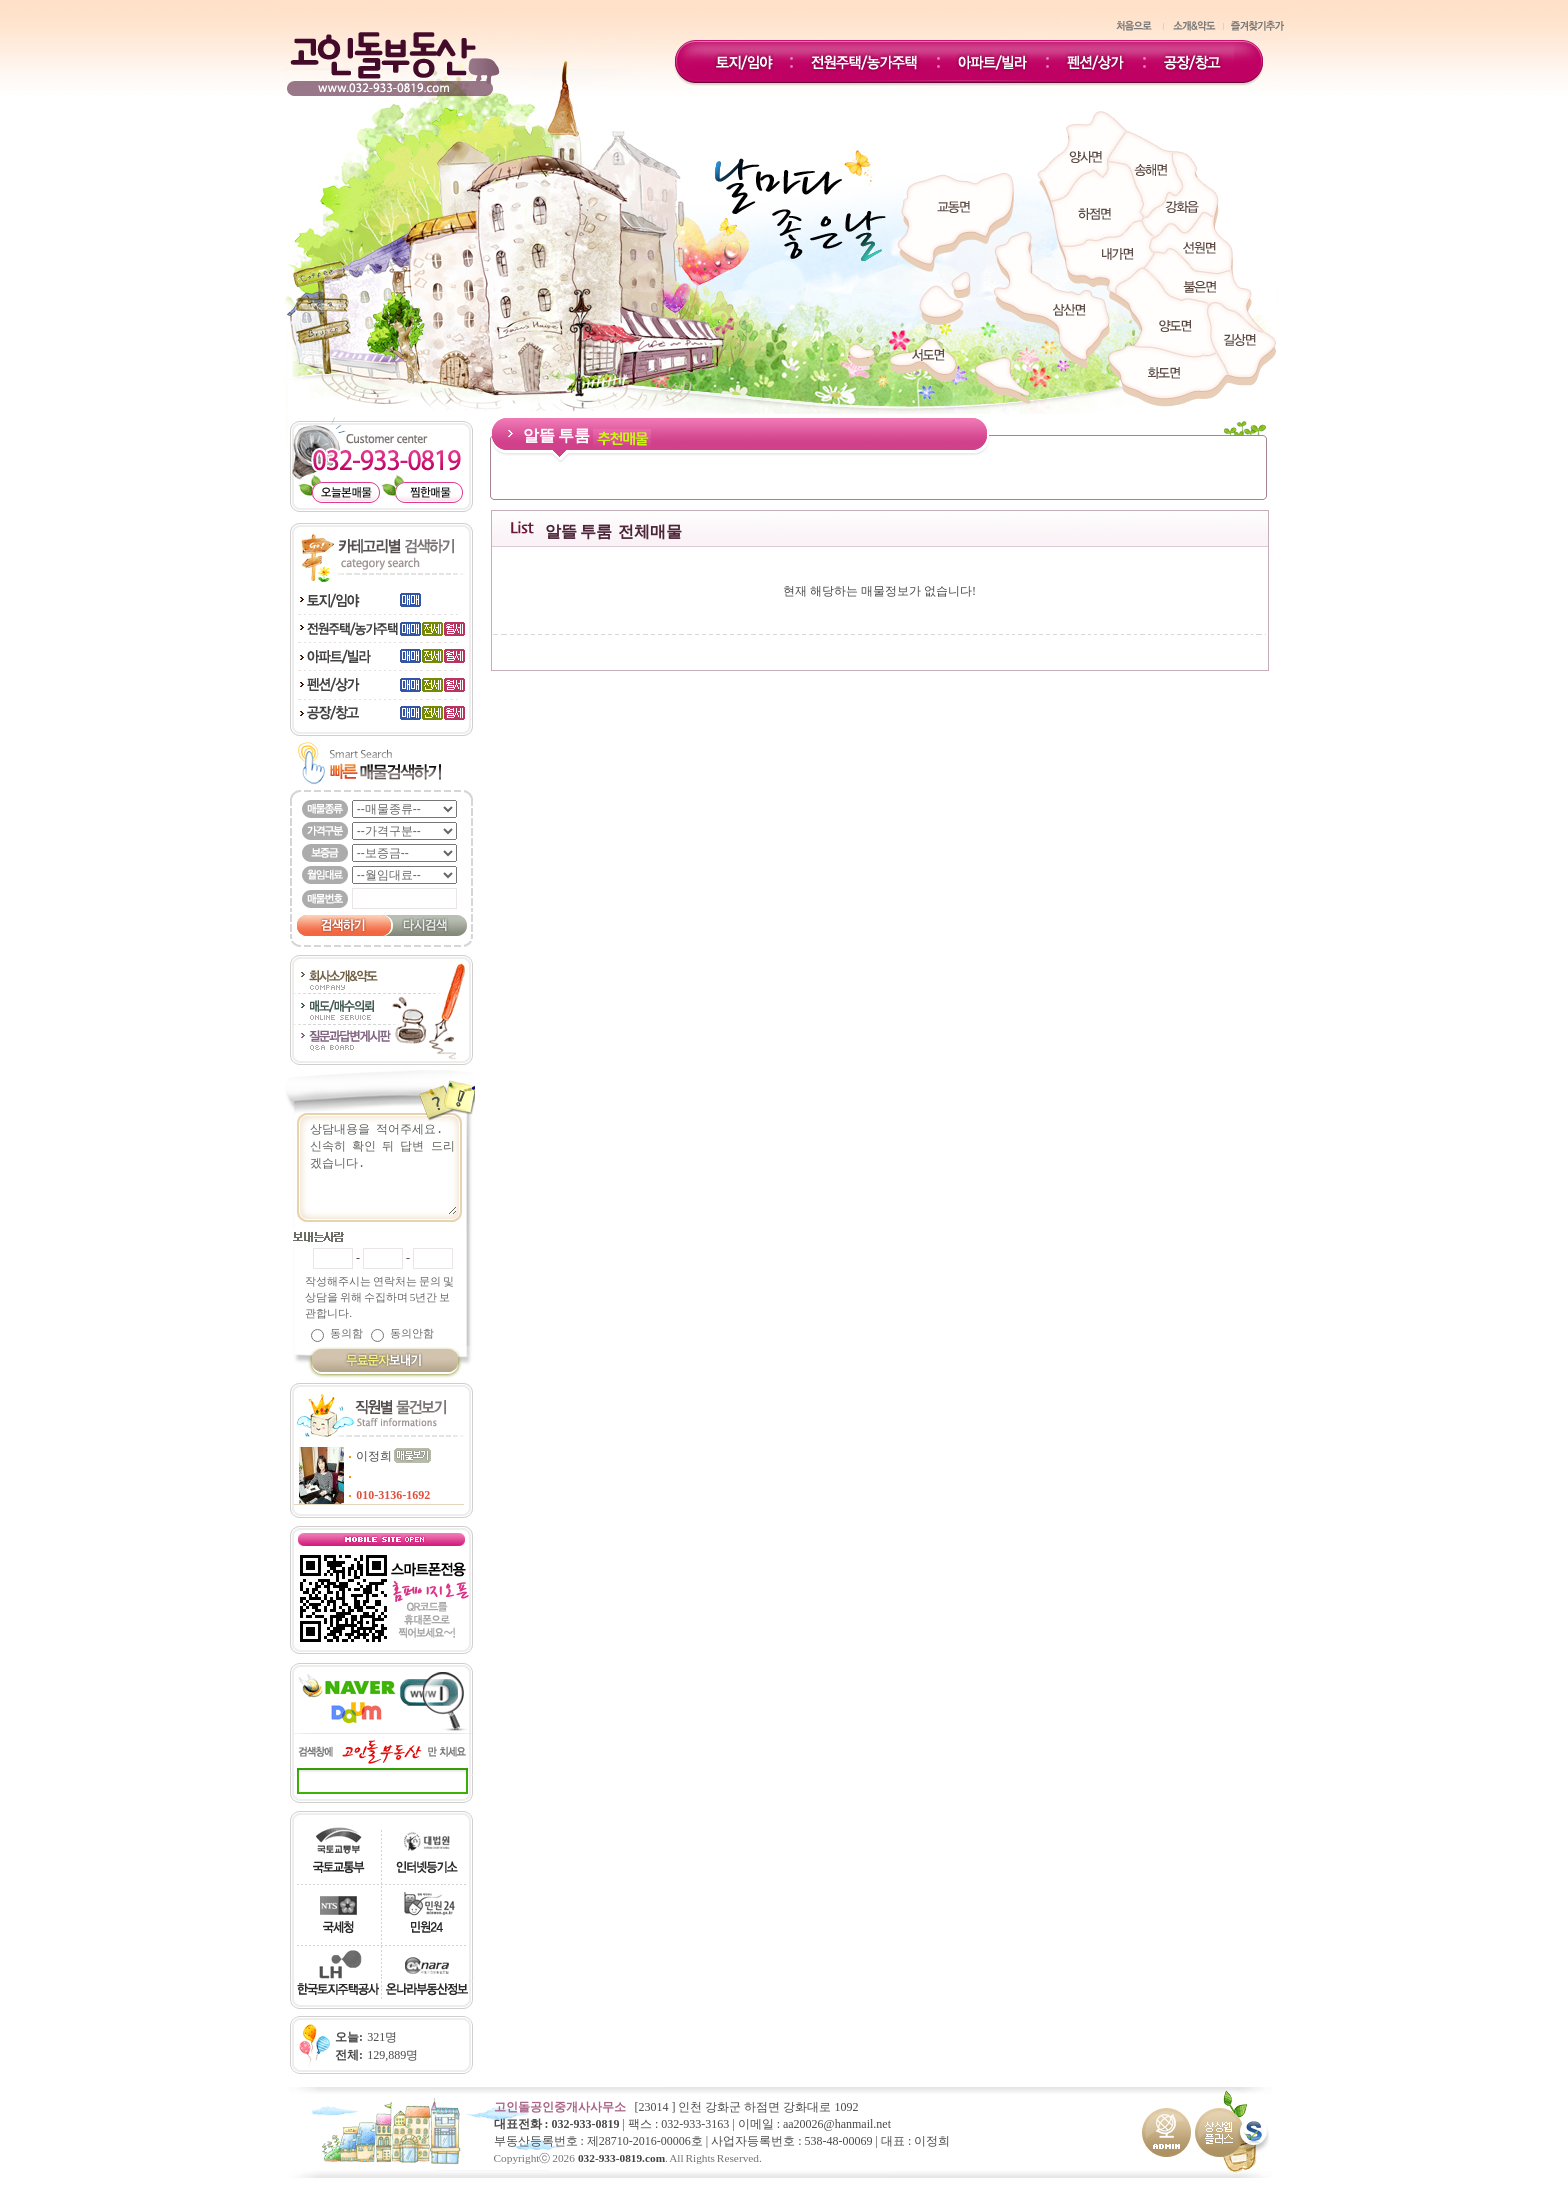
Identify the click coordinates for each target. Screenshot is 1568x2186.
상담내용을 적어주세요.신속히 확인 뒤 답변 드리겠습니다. (389, 1167)
